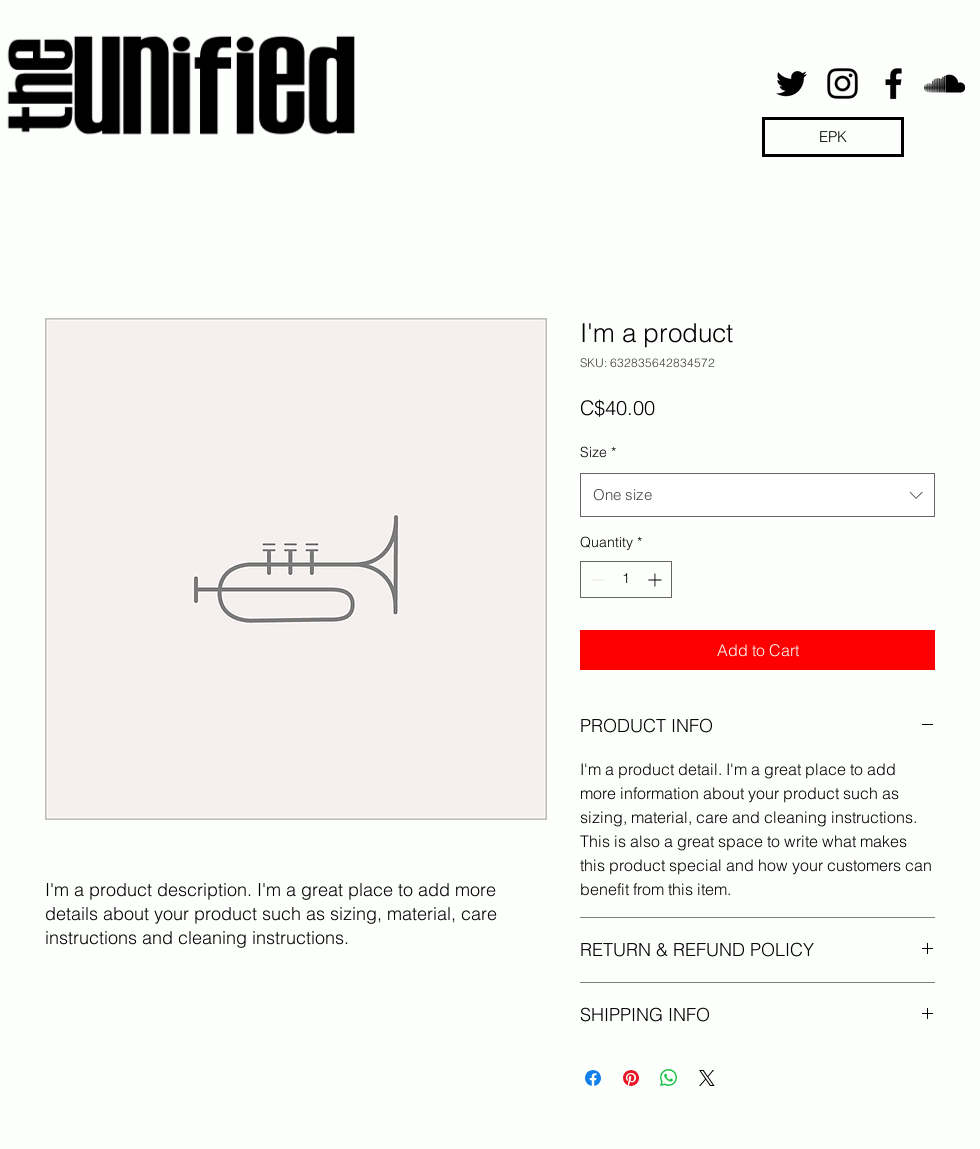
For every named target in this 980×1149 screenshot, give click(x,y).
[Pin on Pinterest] (631, 1078)
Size (598, 452)
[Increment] (656, 579)
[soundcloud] (944, 83)
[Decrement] (595, 579)
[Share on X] (707, 1078)
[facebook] (893, 83)
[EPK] (833, 137)
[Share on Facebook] (593, 1078)
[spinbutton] (626, 579)
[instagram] (842, 83)
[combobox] (757, 495)
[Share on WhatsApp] (669, 1078)
